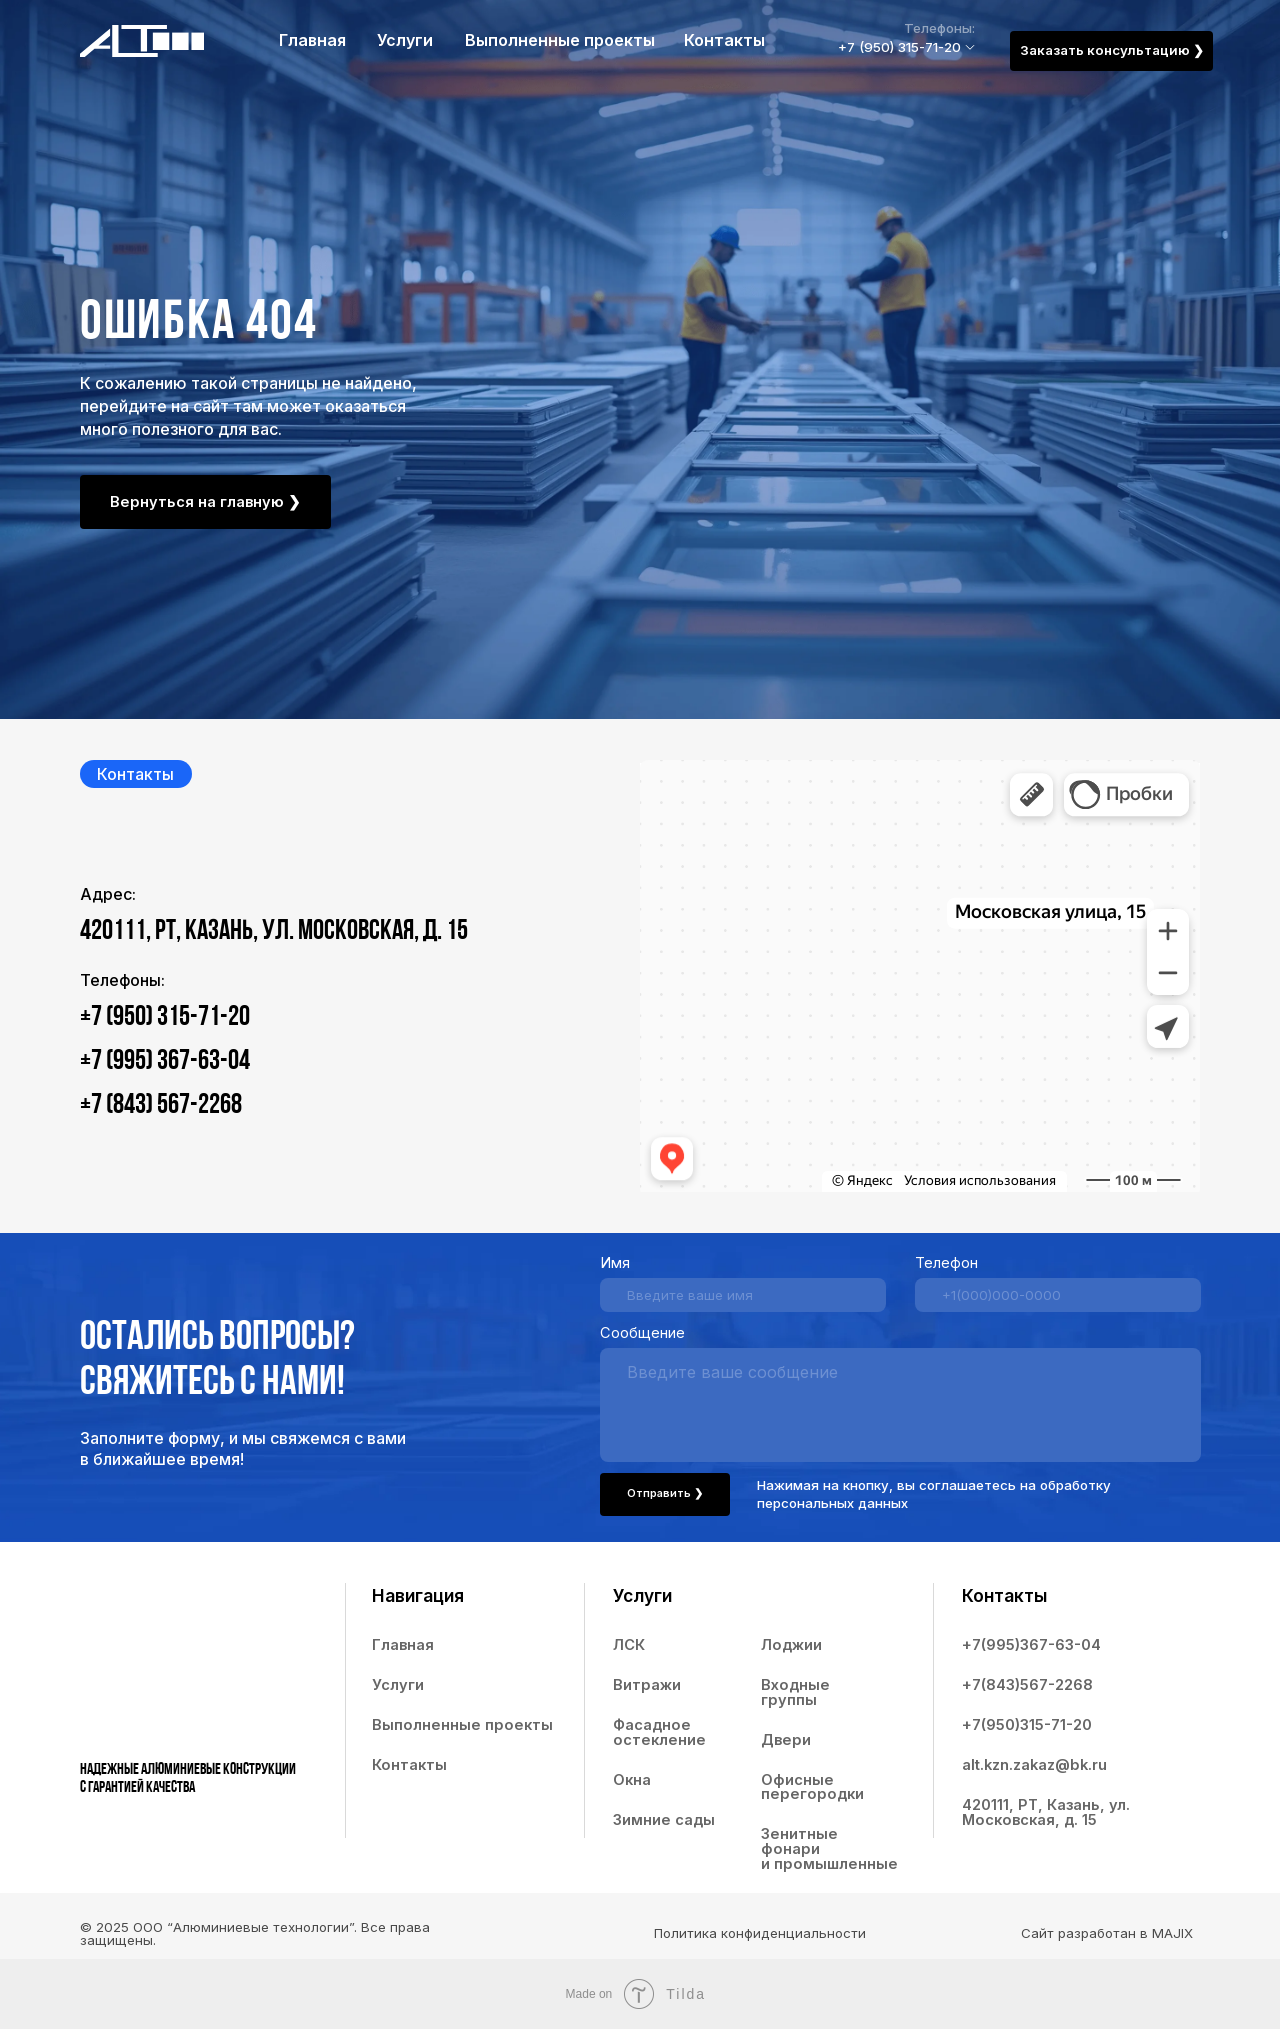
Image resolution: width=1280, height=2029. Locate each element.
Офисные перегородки (812, 1787)
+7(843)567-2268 (1027, 1685)
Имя (615, 1263)
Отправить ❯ (665, 1493)
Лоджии (791, 1645)
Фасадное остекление (659, 1732)
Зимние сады (664, 1820)
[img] (142, 41)
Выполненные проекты (560, 40)
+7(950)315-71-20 (1027, 1725)
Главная (312, 40)
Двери (786, 1740)
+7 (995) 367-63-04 (165, 1062)
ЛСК (629, 1645)
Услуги (405, 40)
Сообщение (642, 1333)
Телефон (946, 1263)
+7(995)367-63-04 (1031, 1645)
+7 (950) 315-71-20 (899, 47)
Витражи (647, 1685)
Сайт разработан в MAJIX (1107, 1933)
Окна (632, 1780)
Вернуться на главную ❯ (205, 502)
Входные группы (795, 1692)
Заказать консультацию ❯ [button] (1112, 50)
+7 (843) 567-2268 (161, 1106)
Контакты (724, 40)
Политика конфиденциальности (760, 1933)
